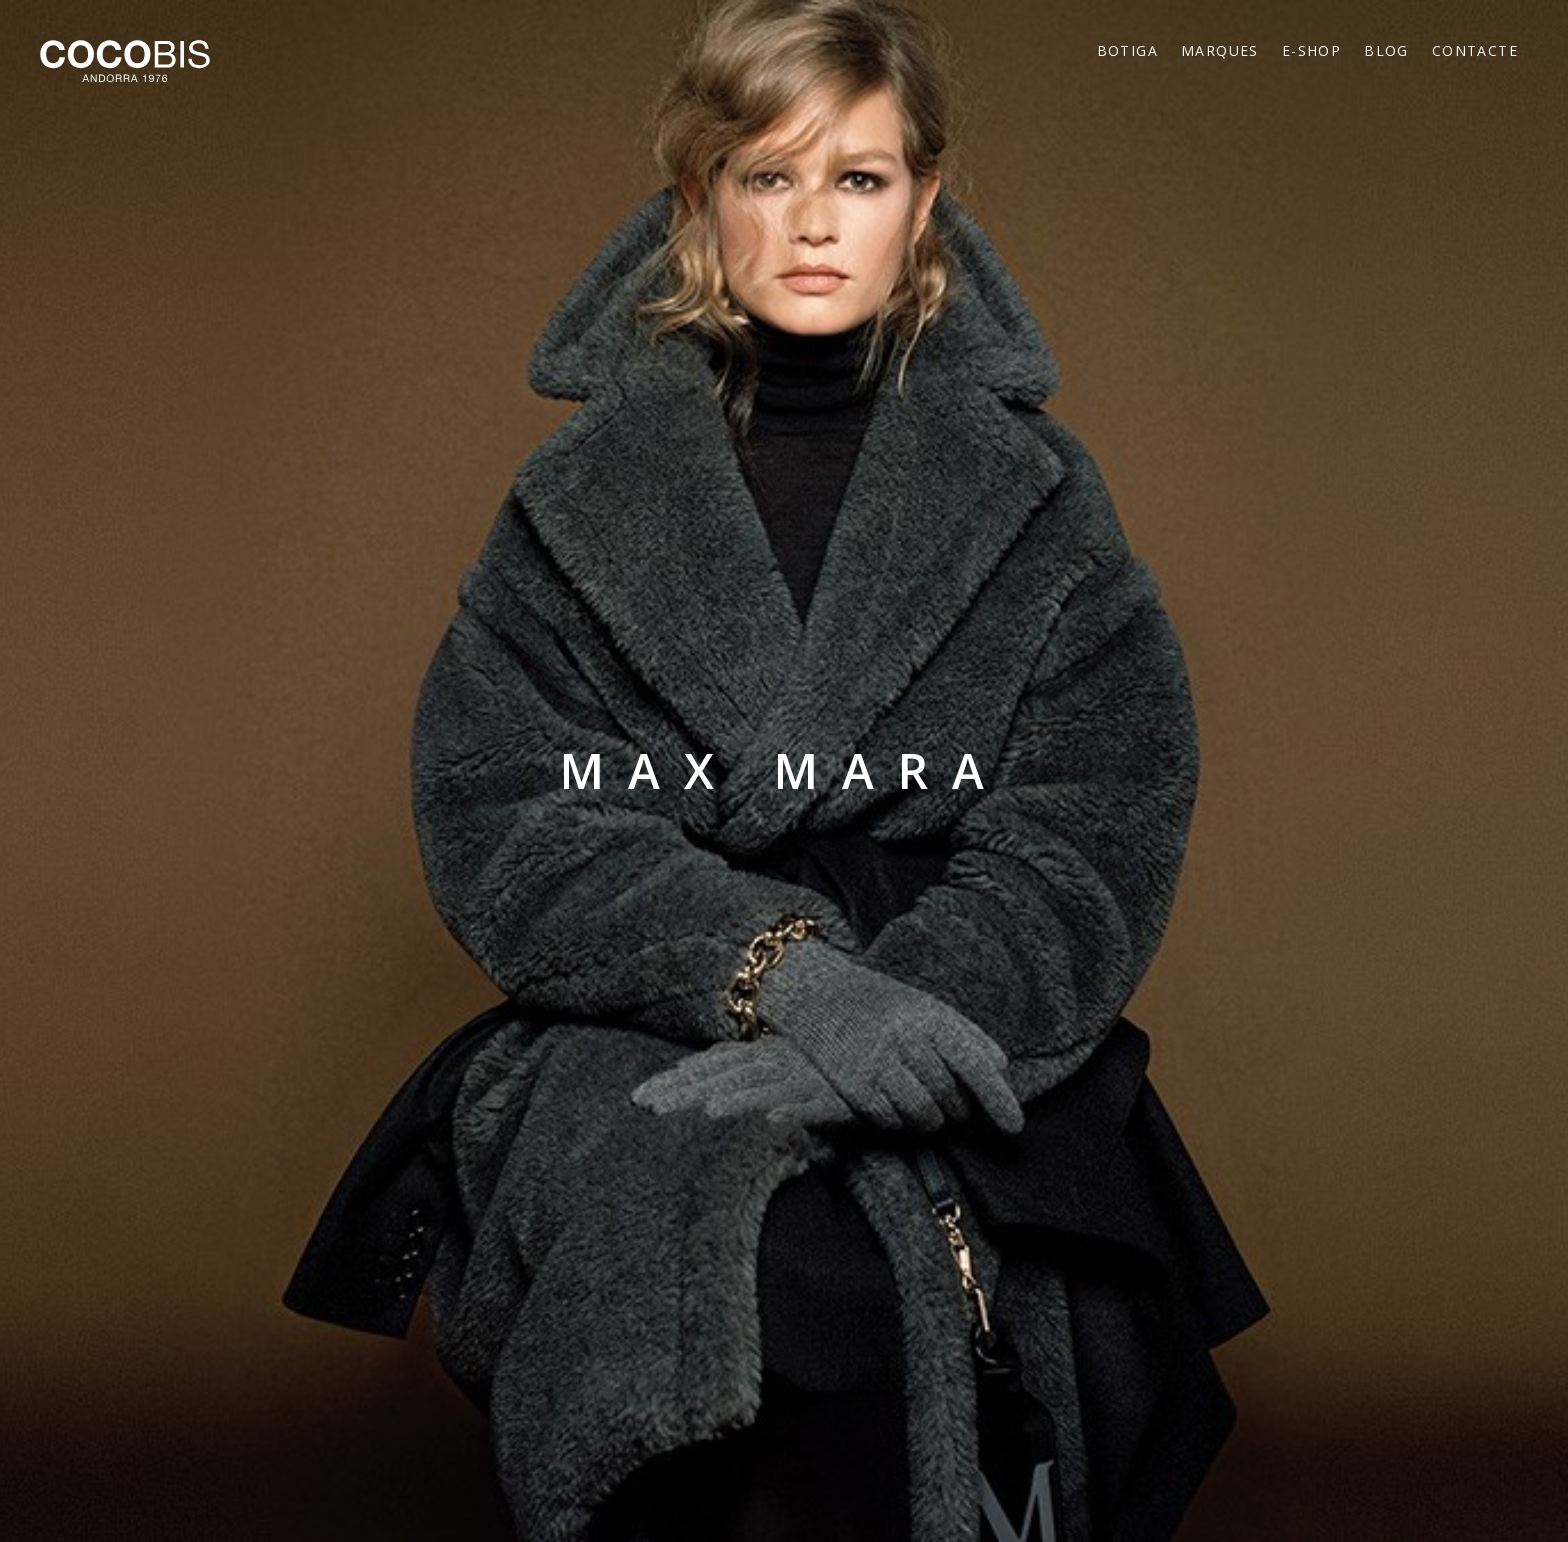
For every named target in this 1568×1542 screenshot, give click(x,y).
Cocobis (125, 61)
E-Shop (1311, 50)
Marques (1220, 50)
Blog (1386, 50)
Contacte (1475, 50)
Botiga (1127, 50)
